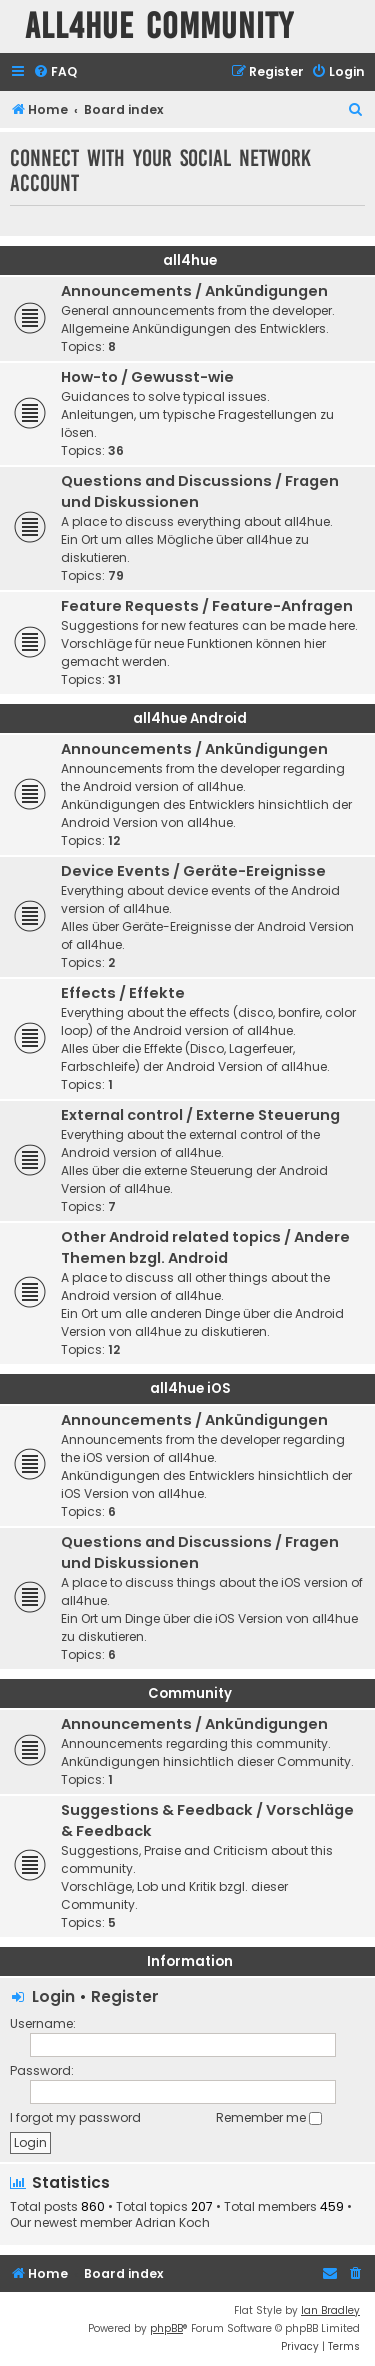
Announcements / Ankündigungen (194, 291)
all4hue (190, 260)
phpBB (166, 2328)
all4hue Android (190, 718)
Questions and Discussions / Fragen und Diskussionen (200, 491)
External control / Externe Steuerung (200, 1115)
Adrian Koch (172, 2223)
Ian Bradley (330, 2310)
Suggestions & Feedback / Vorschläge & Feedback (207, 1820)
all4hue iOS (190, 1388)
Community (190, 1693)
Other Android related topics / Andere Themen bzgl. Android (205, 1247)
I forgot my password (75, 2117)
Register (125, 1996)
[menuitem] (55, 72)
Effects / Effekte (123, 993)
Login (53, 1996)
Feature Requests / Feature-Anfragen (207, 606)
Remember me (269, 2117)
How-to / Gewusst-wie (147, 377)
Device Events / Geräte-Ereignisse (193, 871)
